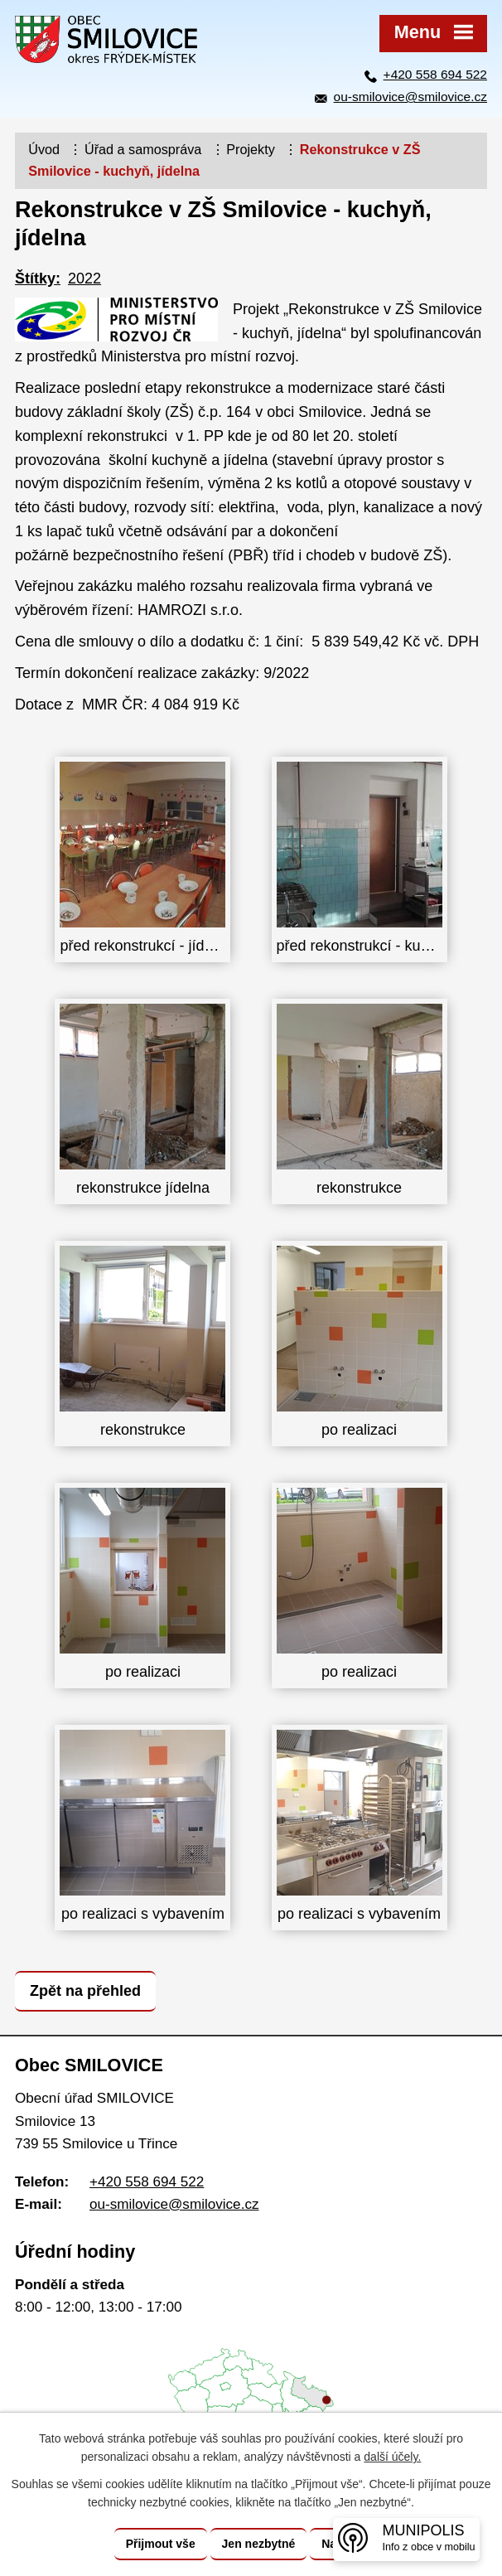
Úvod (44, 149)
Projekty (250, 149)
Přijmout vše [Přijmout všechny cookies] (160, 2543)
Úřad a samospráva (142, 149)
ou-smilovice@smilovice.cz (410, 97)
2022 (84, 278)
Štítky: (37, 278)
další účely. (392, 2457)
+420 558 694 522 (435, 74)
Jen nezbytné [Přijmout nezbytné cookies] (259, 2543)
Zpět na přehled (85, 1991)
